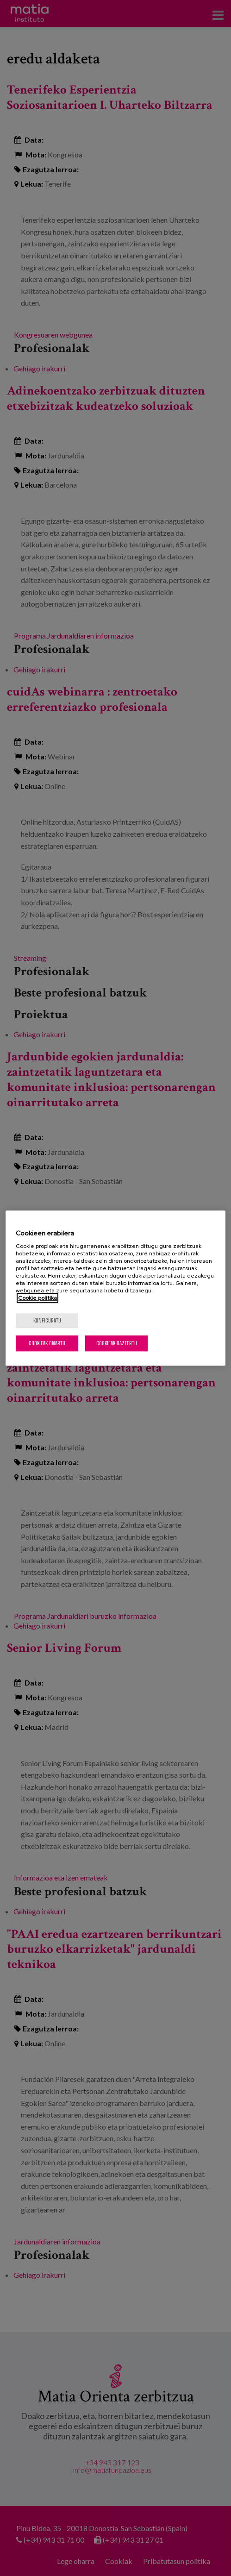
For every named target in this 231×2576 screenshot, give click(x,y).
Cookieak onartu (47, 1343)
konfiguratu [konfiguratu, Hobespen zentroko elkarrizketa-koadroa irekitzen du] (47, 1320)
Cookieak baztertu (116, 1343)
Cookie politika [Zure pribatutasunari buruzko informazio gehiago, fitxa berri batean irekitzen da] (37, 1298)
